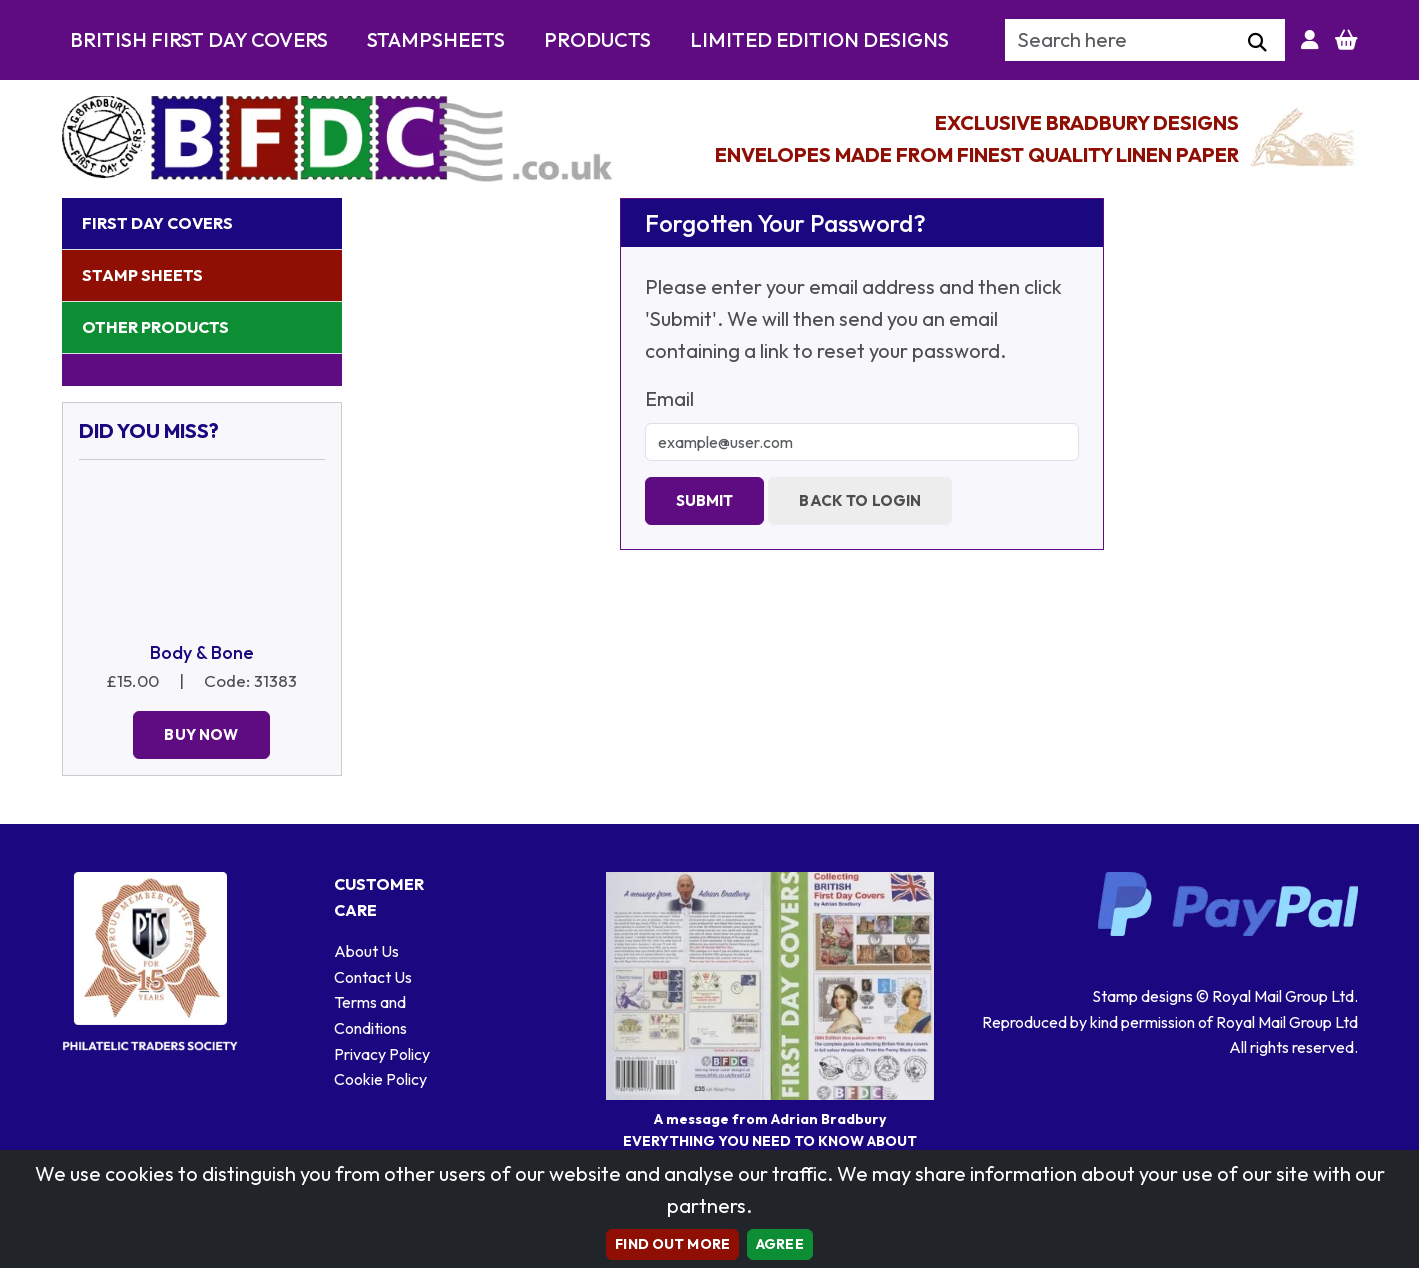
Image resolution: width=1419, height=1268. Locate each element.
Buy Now (201, 734)
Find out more (672, 1244)
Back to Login (860, 500)
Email (669, 398)
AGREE (780, 1244)
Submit (705, 500)
